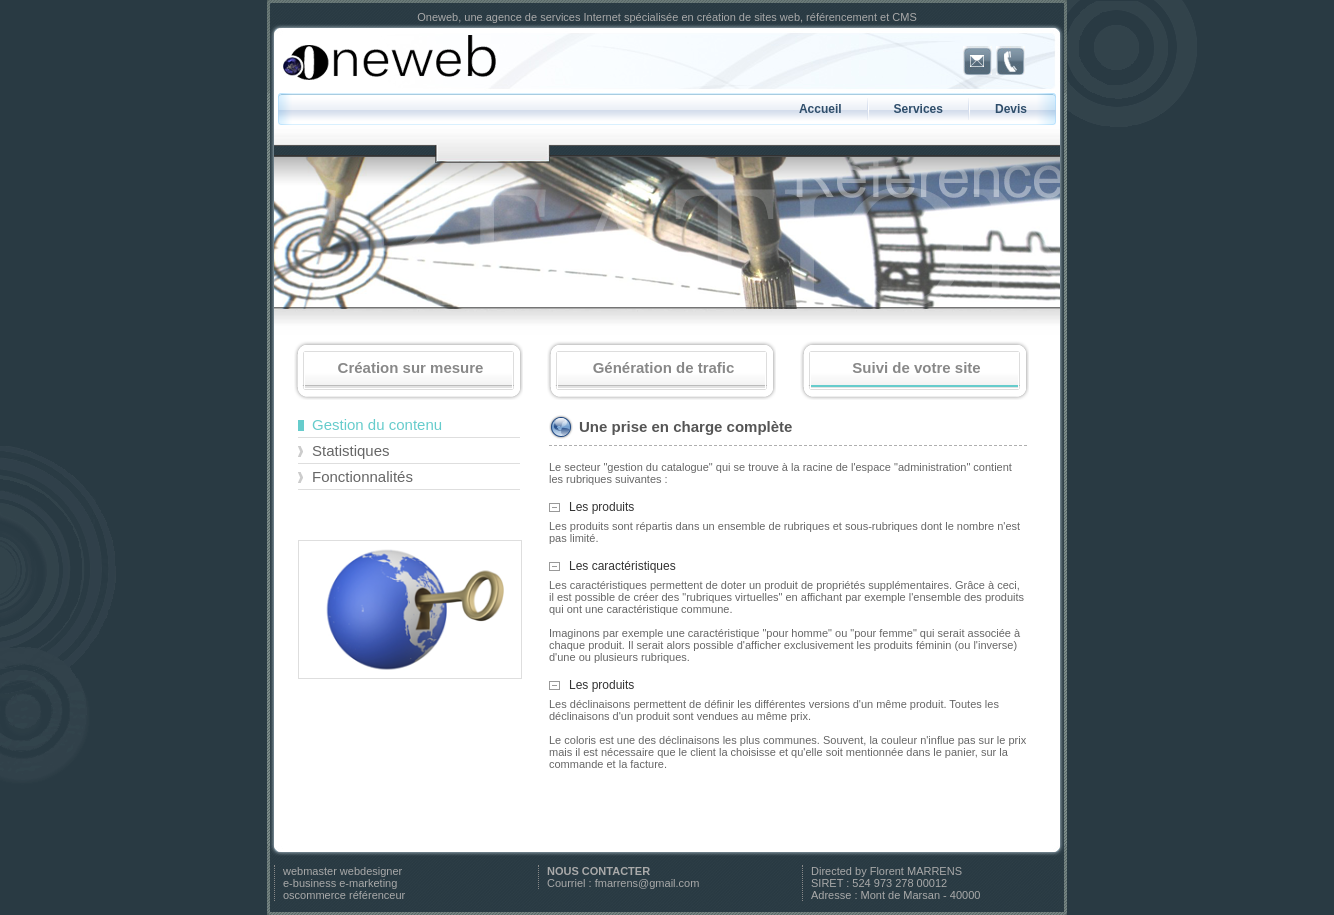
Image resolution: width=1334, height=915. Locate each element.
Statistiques (351, 450)
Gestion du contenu (377, 424)
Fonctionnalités (362, 476)
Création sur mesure (408, 373)
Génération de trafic (661, 373)
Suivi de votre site (914, 373)
